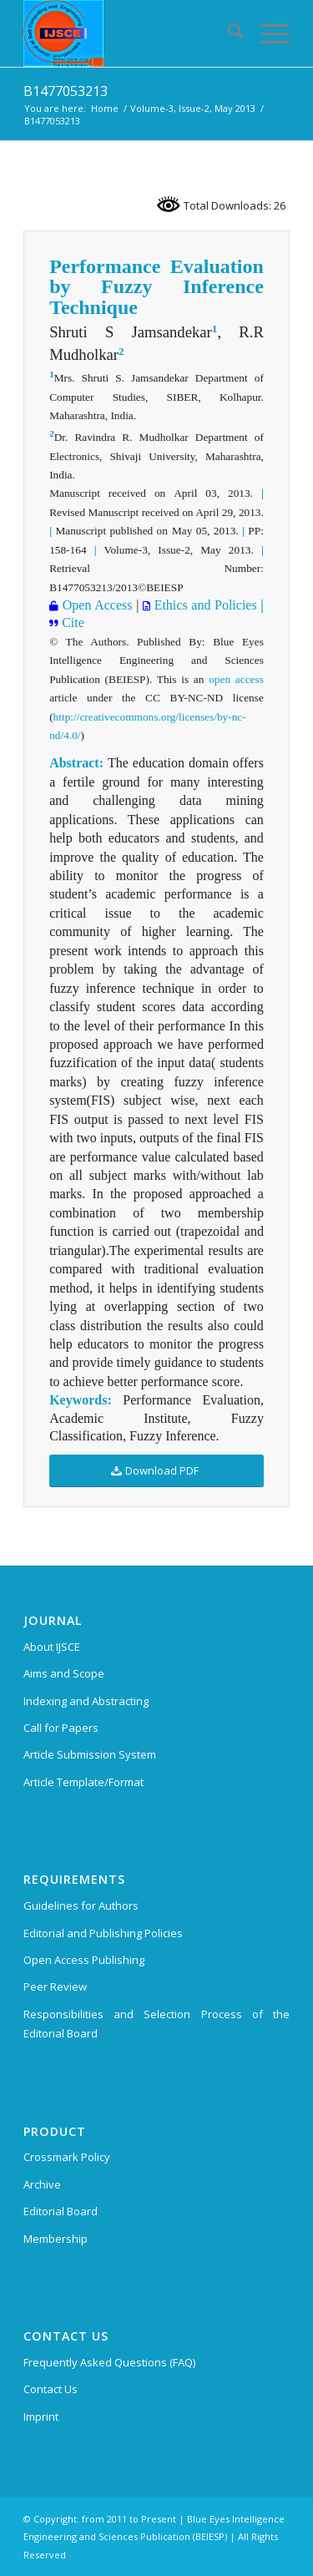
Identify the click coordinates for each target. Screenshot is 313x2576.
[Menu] (267, 33)
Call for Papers (60, 1727)
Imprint (40, 2416)
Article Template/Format (83, 1781)
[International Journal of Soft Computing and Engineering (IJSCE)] (129, 33)
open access (236, 679)
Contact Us (50, 2388)
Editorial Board (60, 2211)
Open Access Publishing (83, 1959)
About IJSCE (51, 1646)
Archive (42, 2184)
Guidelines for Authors (81, 1905)
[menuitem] (227, 33)
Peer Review (55, 1986)
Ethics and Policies (203, 605)
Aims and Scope (63, 1673)
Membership (55, 2238)
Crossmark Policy (66, 2156)
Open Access (95, 605)
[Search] (227, 33)
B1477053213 (65, 91)
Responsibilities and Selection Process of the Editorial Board (156, 2024)
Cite (71, 622)
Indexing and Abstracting (86, 1700)
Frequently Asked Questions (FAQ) (109, 2362)
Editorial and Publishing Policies (103, 1933)
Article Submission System (89, 1754)
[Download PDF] (156, 1471)
